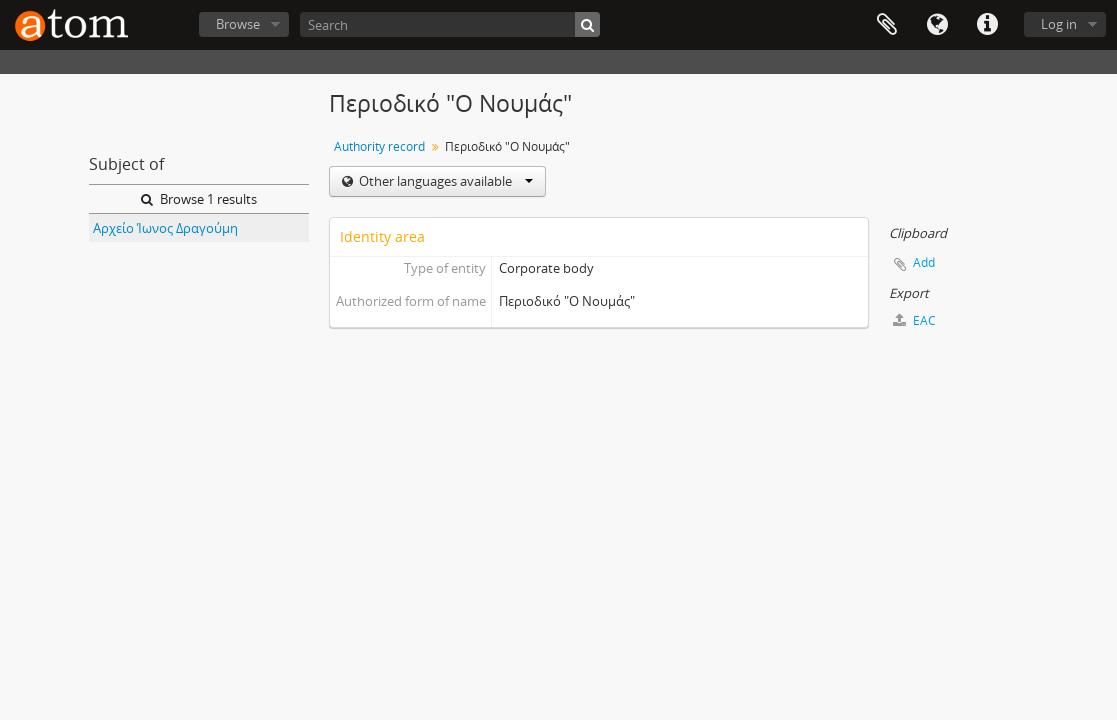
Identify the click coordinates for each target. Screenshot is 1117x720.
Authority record (379, 146)
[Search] (450, 24)
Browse (238, 24)
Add (924, 262)
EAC (914, 320)
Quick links (987, 25)
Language (937, 25)
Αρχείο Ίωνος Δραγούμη (165, 228)
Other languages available (444, 181)
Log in (1059, 24)
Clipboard (887, 25)
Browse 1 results (199, 199)
